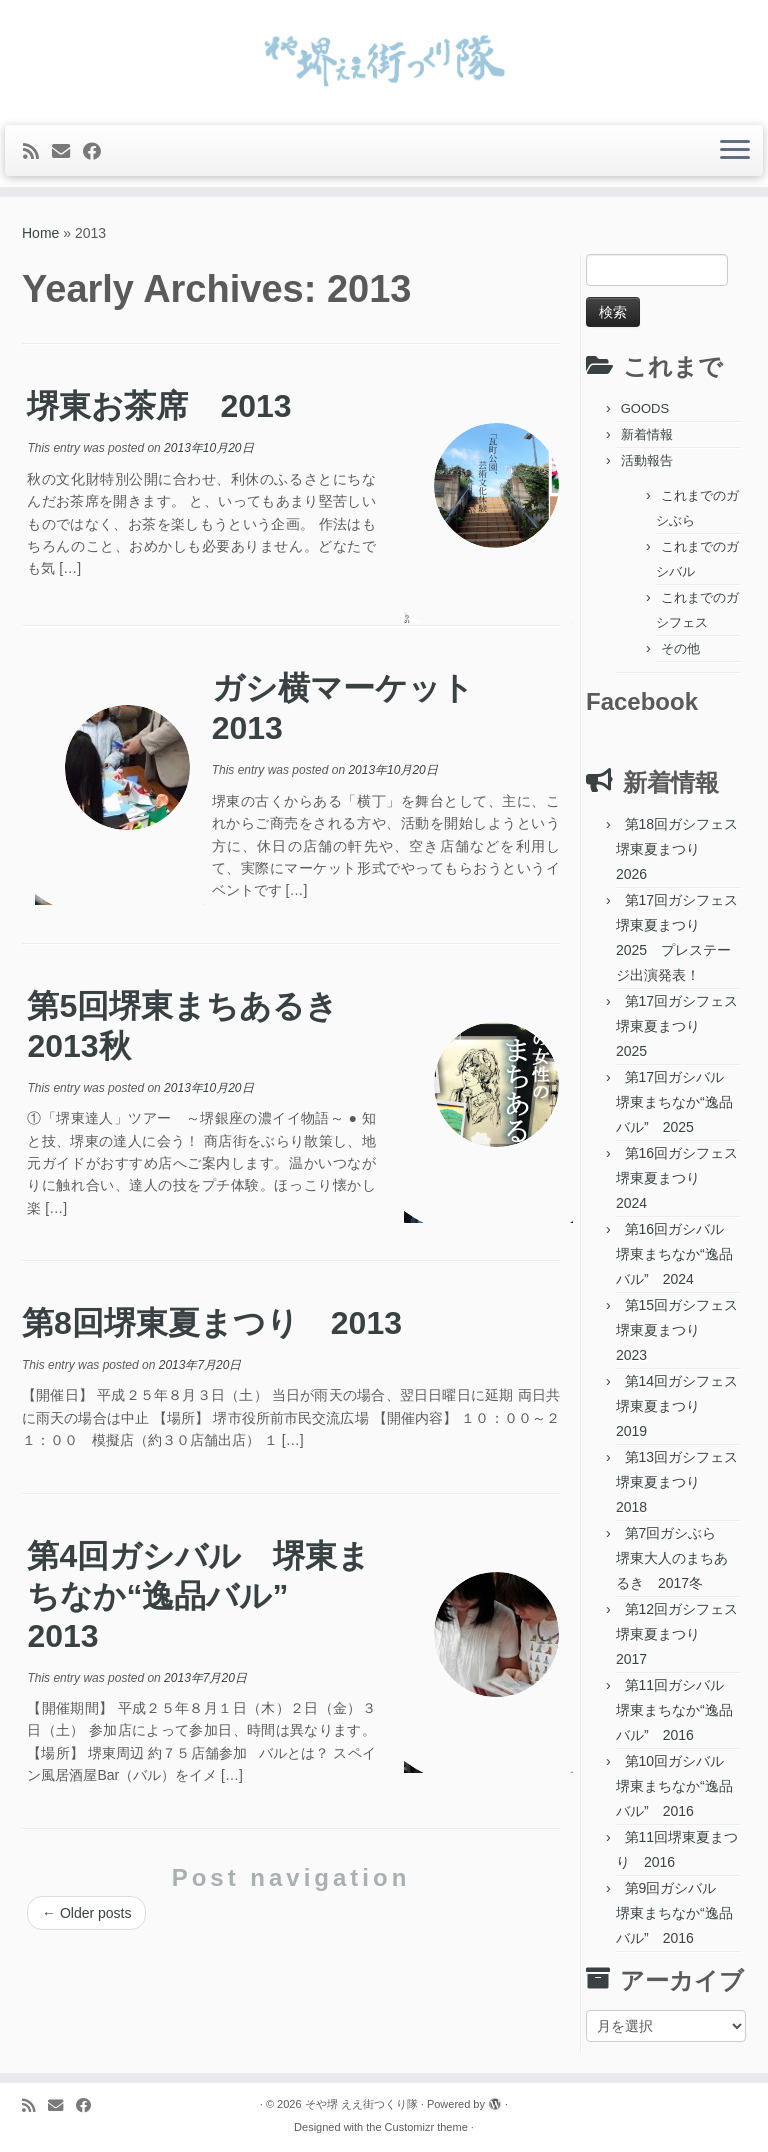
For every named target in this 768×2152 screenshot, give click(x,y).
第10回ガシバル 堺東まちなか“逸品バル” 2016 (677, 1786)
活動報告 (647, 460)
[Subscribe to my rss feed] (37, 152)
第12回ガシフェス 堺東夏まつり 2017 (684, 1634)
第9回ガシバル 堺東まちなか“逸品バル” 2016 (674, 1913)
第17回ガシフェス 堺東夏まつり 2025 (684, 1026)
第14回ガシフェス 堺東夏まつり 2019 (684, 1406)
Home (40, 233)
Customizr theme (426, 2127)
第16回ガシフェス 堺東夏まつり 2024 (684, 1178)
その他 (680, 648)
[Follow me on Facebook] (98, 152)
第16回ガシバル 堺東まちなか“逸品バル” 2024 (677, 1254)
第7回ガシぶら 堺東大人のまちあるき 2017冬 (673, 1558)
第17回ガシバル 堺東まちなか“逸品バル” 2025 (677, 1102)
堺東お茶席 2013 (159, 406)
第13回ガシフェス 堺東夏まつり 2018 (684, 1482)
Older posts (86, 1913)
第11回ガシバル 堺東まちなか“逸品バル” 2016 (677, 1710)
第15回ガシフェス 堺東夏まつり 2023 (684, 1330)
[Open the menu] (735, 151)
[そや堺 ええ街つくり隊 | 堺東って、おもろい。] (384, 60)
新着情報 (647, 434)
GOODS (645, 408)
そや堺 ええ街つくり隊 (361, 2104)
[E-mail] (67, 152)
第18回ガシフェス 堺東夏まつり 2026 (684, 849)
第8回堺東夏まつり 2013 (212, 1323)
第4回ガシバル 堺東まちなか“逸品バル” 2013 (198, 1596)
